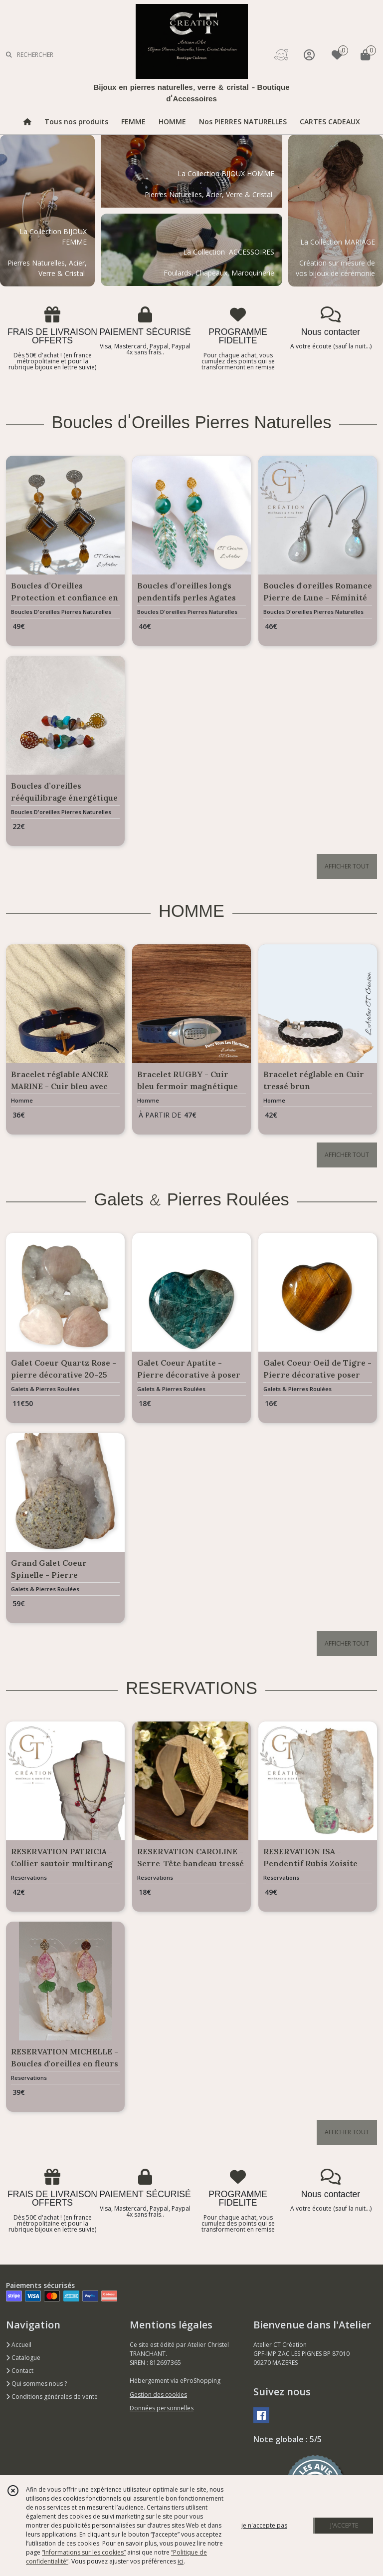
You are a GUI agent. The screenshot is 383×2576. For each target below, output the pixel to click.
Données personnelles (161, 2408)
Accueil (18, 2344)
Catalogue (23, 2357)
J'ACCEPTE (344, 2525)
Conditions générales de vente (52, 2396)
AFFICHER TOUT (347, 866)
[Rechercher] (9, 54)
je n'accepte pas (264, 2525)
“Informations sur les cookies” (84, 2552)
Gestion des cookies (158, 2394)
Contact (19, 2370)
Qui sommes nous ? (36, 2383)
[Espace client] (309, 54)
